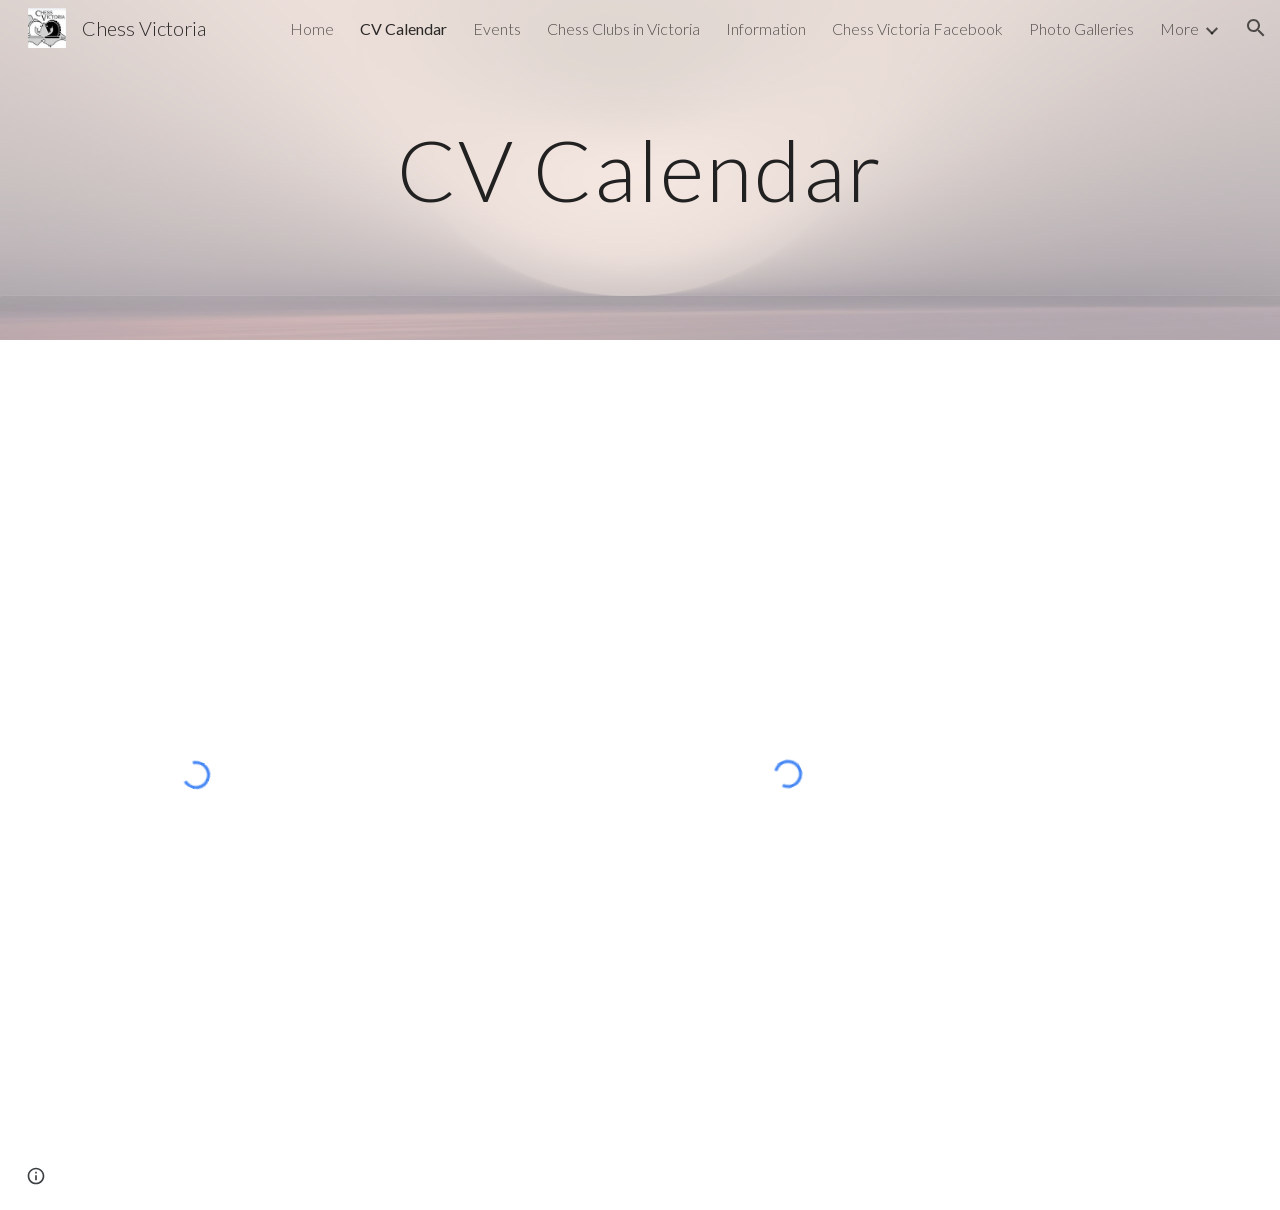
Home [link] (312, 28)
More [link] (1179, 28)
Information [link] (766, 28)
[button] (1256, 28)
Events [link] (497, 28)
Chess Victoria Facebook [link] (917, 28)
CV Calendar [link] (403, 28)
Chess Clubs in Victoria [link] (623, 28)
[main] (640, 169)
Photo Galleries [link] (1081, 28)
